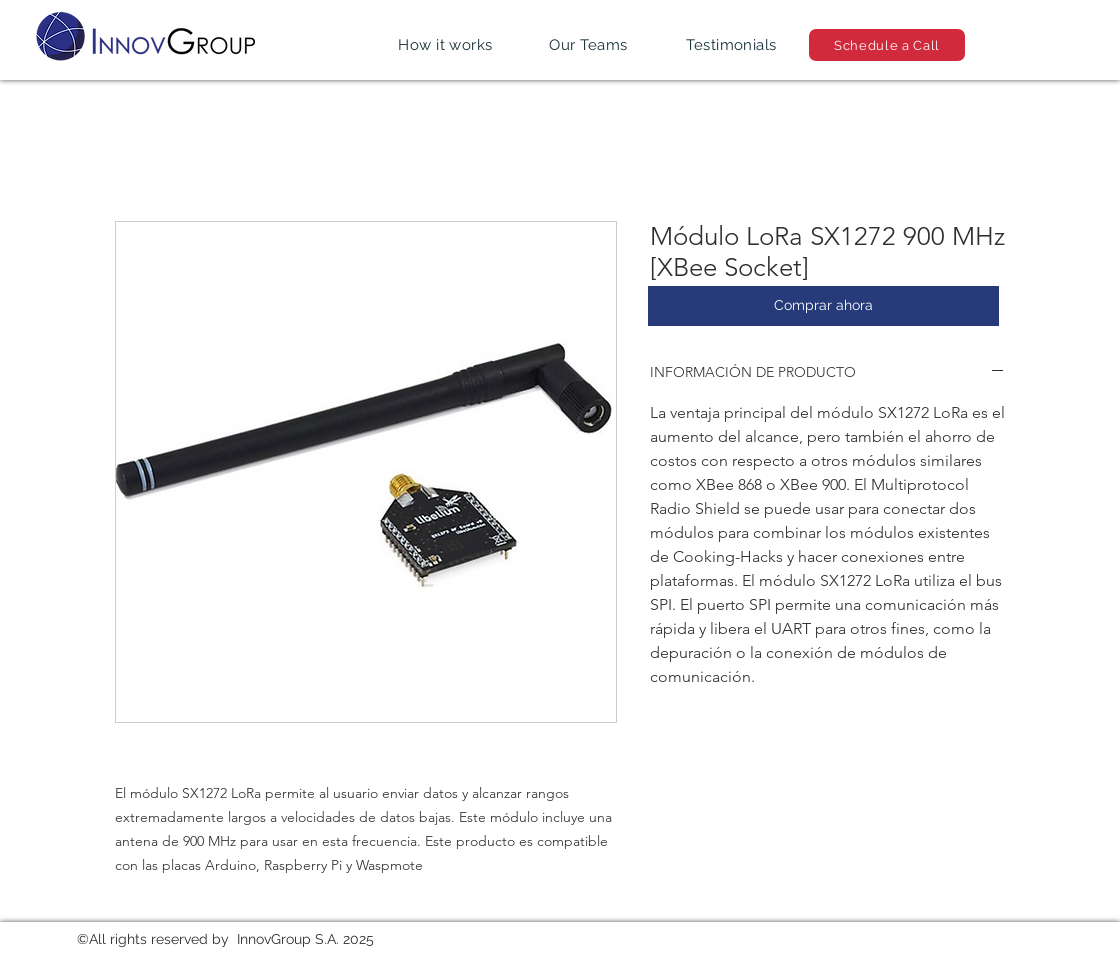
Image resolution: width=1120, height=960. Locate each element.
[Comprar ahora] (823, 306)
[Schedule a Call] (887, 45)
